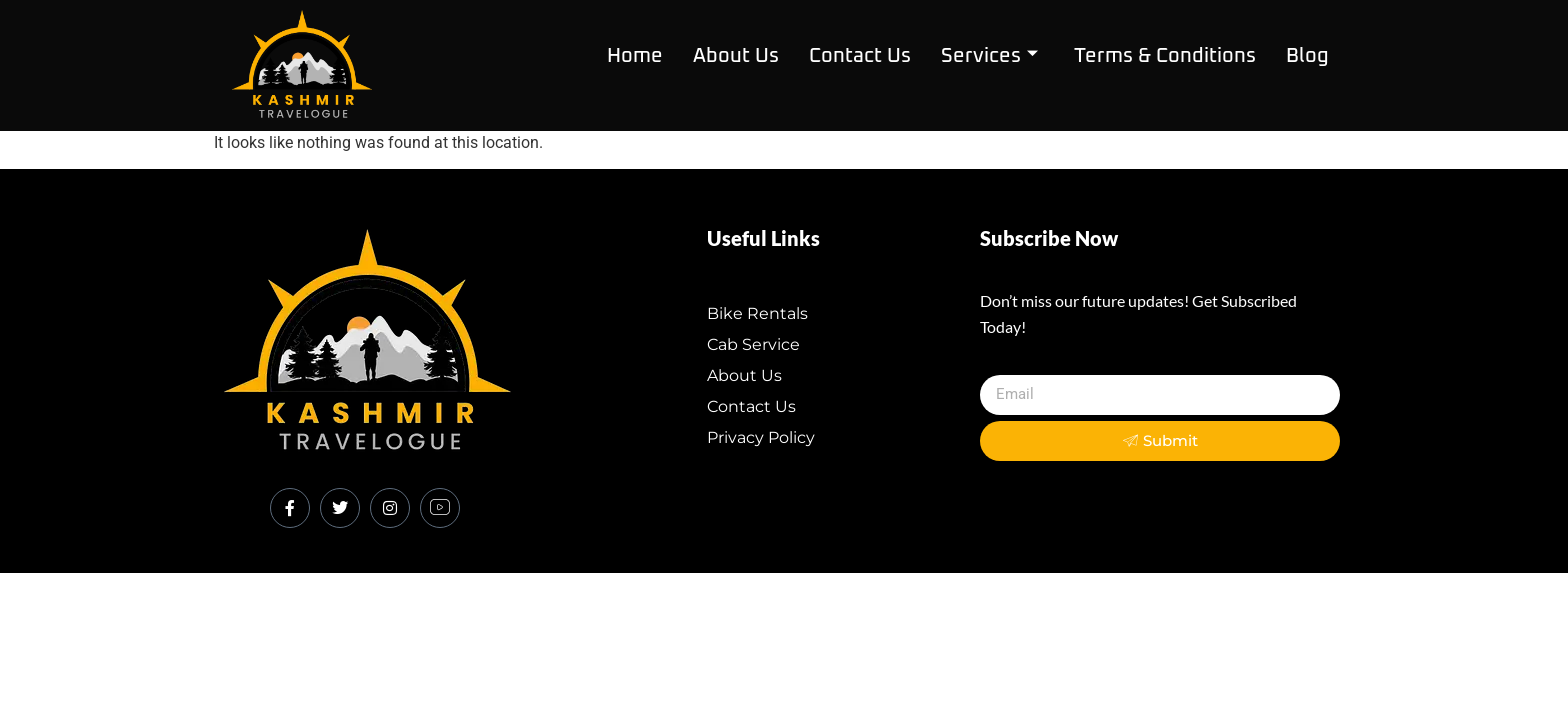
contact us (860, 56)
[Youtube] (440, 508)
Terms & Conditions (1165, 56)
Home (635, 56)
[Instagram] (390, 508)
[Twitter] (340, 508)
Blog (1307, 56)
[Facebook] (290, 508)
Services (989, 56)
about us (736, 56)
